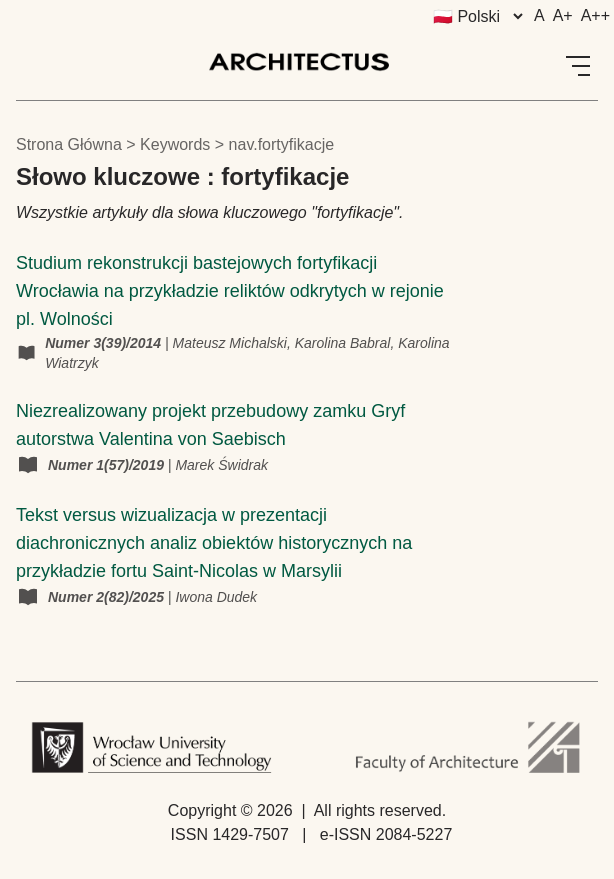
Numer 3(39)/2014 (105, 343)
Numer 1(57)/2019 (108, 465)
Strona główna (69, 144)
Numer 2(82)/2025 (108, 597)
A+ (563, 15)
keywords (175, 144)
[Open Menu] (578, 66)
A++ (595, 15)
